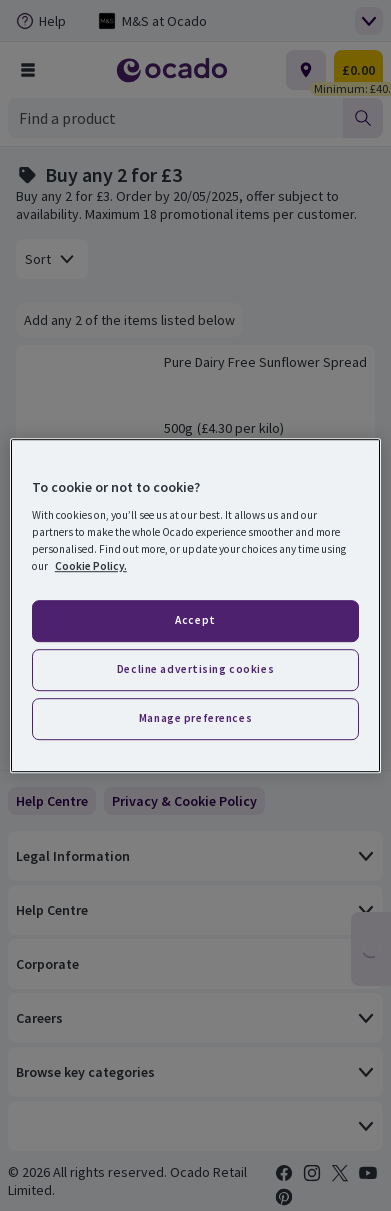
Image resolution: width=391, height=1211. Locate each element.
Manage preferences (195, 718)
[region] (195, 606)
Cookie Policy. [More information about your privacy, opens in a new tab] (91, 566)
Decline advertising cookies (195, 669)
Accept (195, 621)
